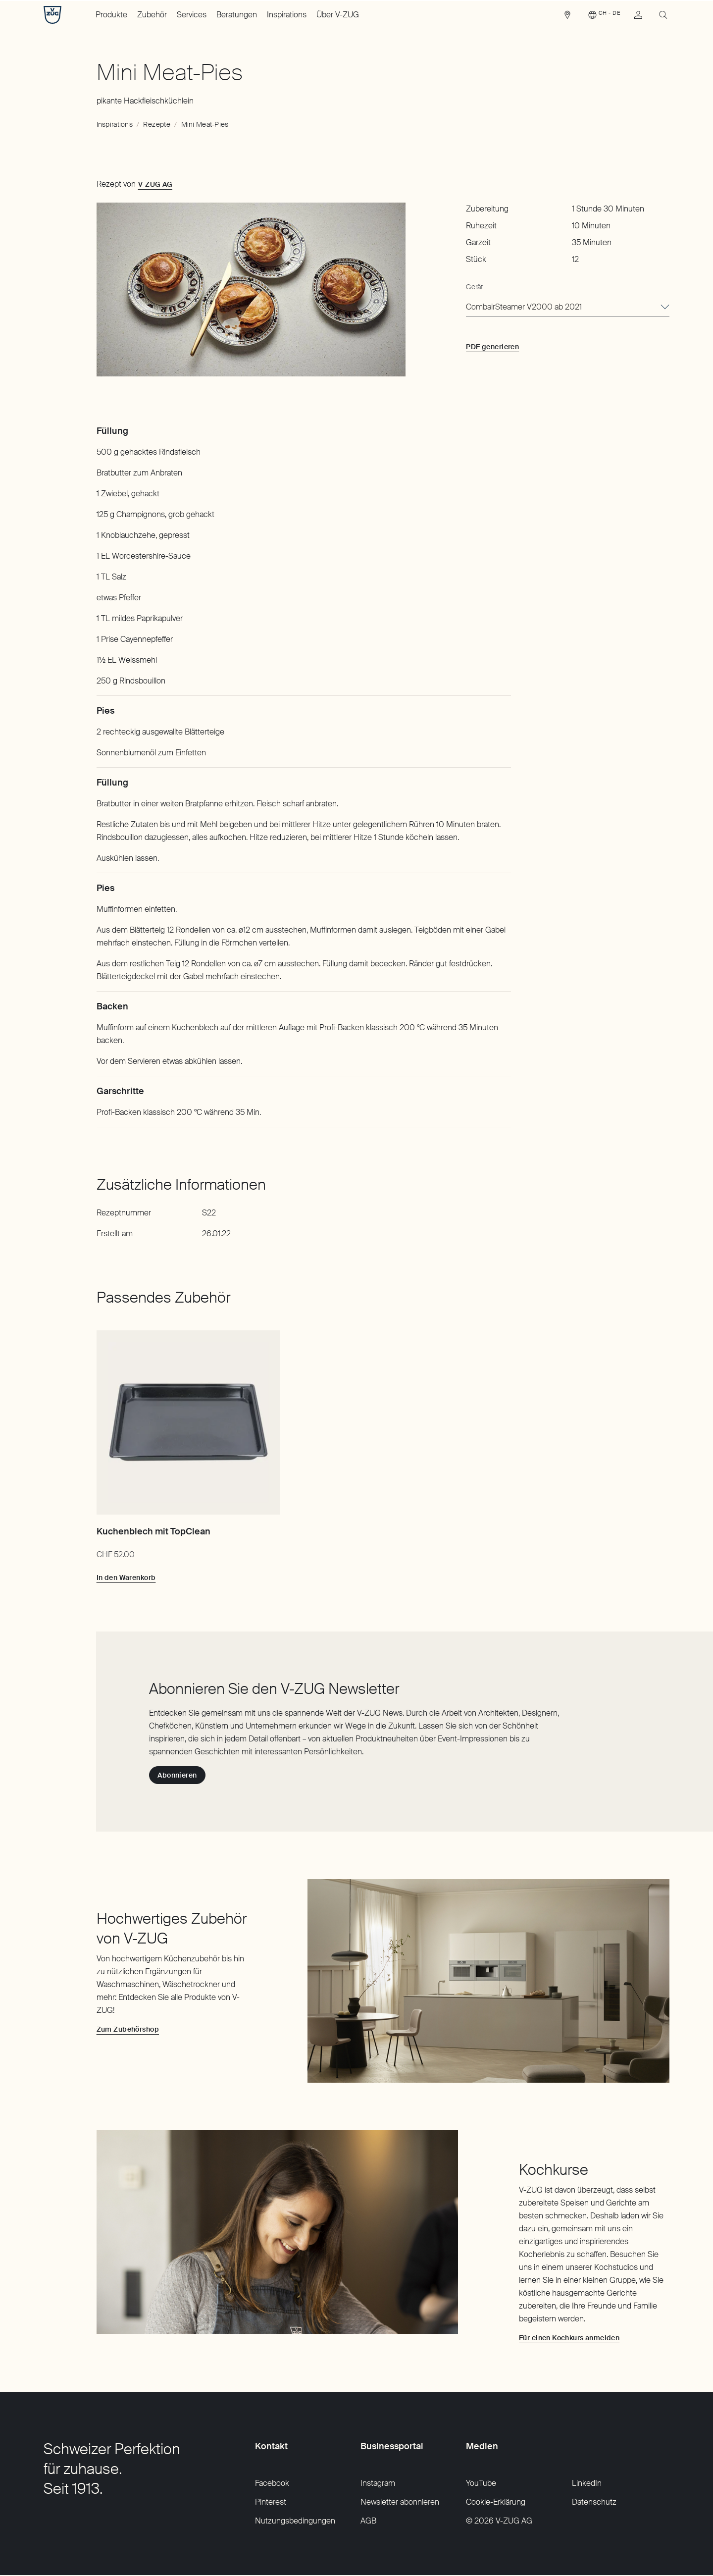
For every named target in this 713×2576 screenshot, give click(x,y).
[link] (567, 17)
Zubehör (152, 14)
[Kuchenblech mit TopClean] (188, 1422)
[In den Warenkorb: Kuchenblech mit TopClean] (126, 1577)
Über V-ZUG (337, 14)
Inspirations (286, 14)
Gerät (474, 286)
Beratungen (236, 14)
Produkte (111, 14)
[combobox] (567, 307)
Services (191, 14)
